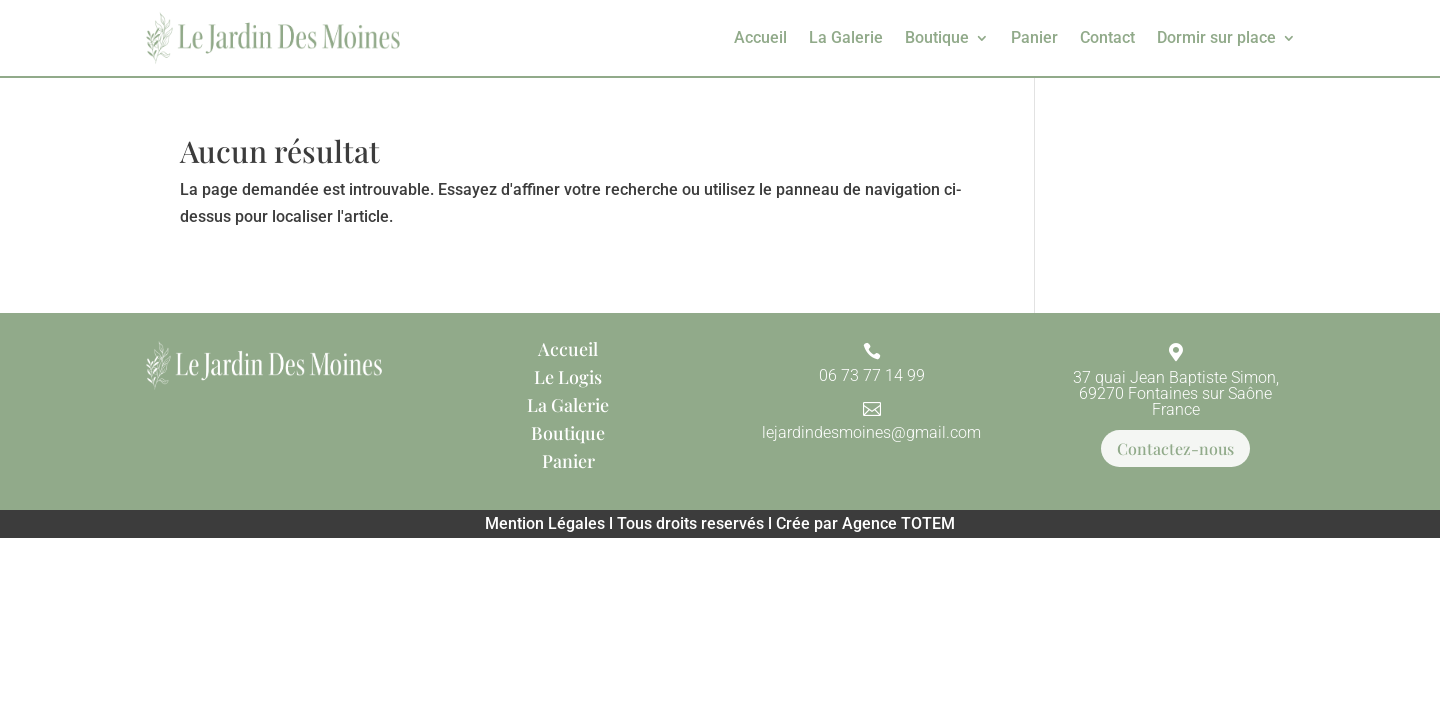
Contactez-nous (1175, 448)
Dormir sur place (1216, 37)
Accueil (760, 37)
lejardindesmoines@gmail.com (871, 432)
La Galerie (846, 37)
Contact (1107, 37)
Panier (1034, 37)
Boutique (937, 37)
